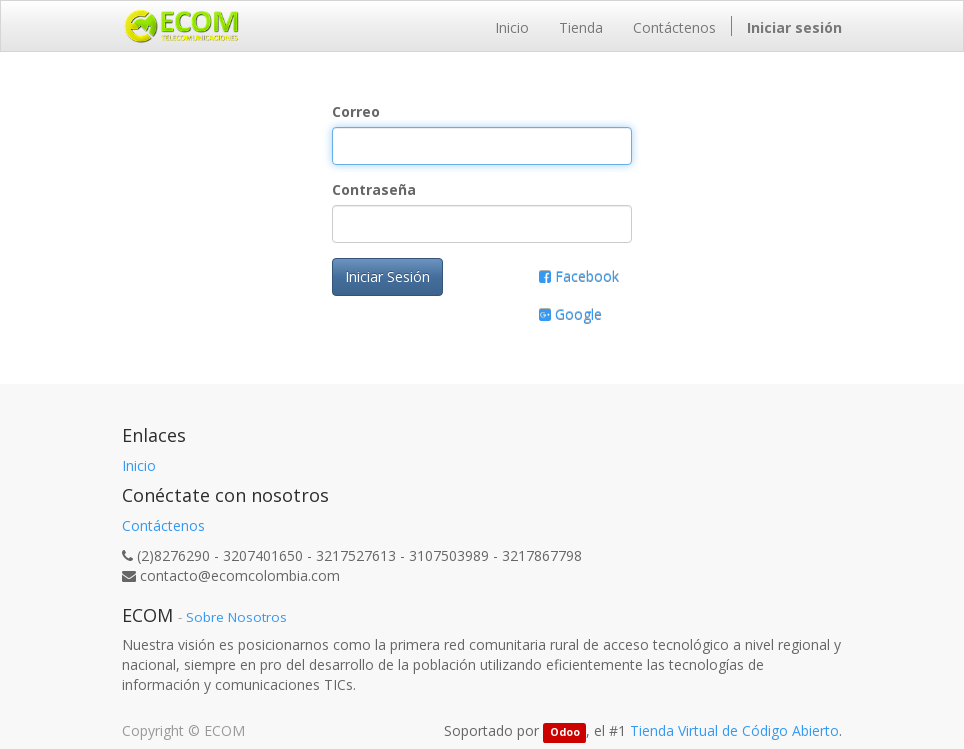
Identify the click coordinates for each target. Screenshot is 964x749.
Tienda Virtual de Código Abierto (734, 730)
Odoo (565, 732)
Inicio (139, 465)
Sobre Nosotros (236, 617)
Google (570, 314)
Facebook (579, 276)
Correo (356, 111)
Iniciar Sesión (387, 276)
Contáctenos (163, 525)
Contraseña (374, 189)
